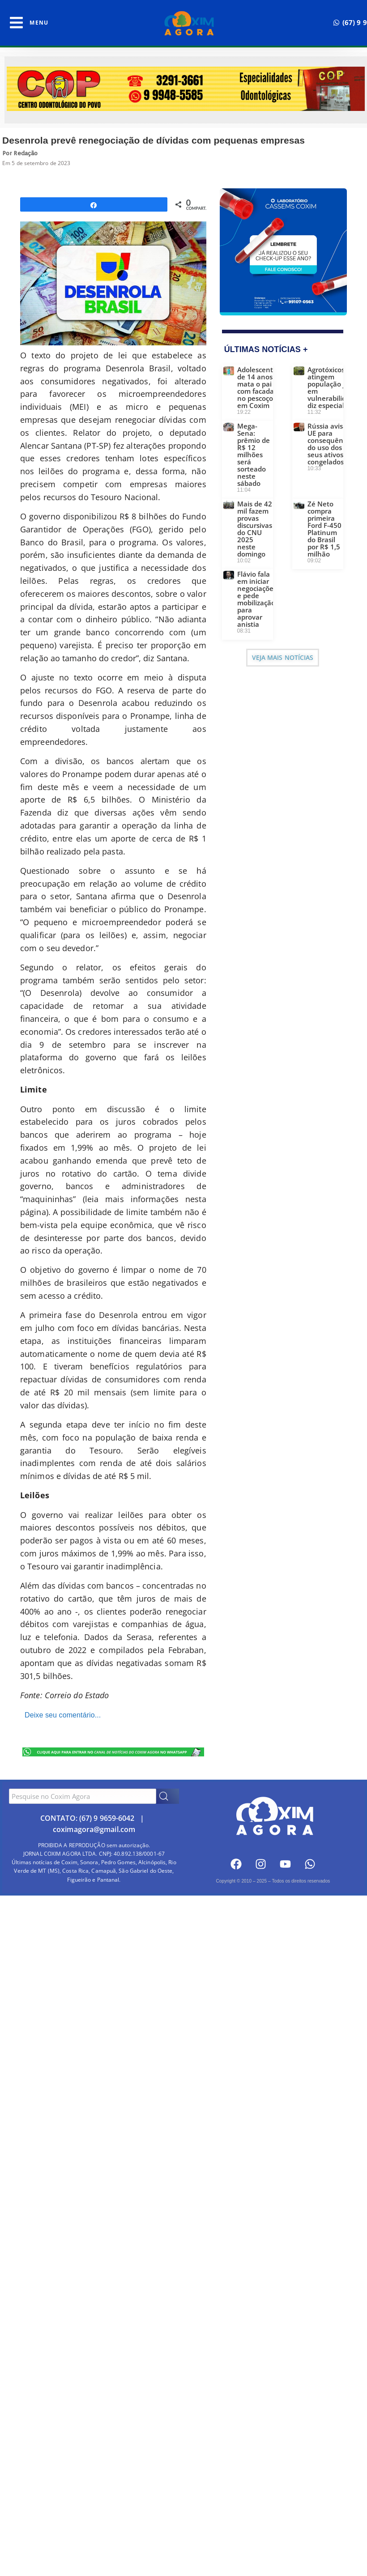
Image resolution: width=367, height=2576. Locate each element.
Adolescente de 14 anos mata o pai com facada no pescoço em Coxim (257, 387)
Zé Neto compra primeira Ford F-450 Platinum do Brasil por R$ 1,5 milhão (324, 528)
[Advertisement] (183, 1967)
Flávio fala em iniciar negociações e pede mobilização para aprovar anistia (257, 599)
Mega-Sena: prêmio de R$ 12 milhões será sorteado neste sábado (253, 454)
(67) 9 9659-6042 (107, 1818)
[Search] (167, 1796)
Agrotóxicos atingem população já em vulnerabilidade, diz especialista (333, 387)
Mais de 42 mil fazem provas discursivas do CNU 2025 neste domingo (254, 528)
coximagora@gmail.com (94, 1829)
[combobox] (82, 1796)
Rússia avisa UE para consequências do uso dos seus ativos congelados (331, 443)
